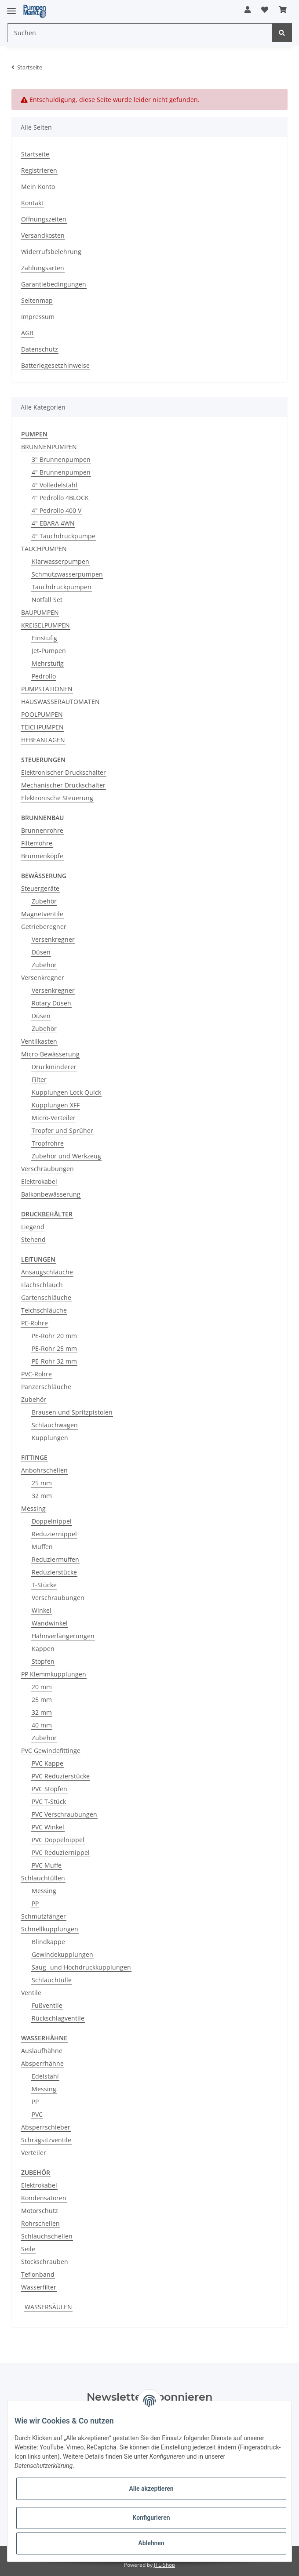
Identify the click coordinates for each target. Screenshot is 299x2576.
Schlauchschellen (47, 2236)
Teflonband (38, 2274)
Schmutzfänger (43, 1916)
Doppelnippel (52, 1521)
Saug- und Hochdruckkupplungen (81, 1967)
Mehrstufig (48, 663)
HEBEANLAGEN (43, 740)
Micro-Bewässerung (50, 1054)
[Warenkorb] (282, 9)
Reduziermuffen (55, 1559)
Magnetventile (42, 914)
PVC (37, 2114)
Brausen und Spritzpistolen (72, 1412)
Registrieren (39, 170)
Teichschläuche (44, 1310)
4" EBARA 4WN (53, 523)
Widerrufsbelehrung (51, 251)
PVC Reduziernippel (61, 1852)
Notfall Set (47, 599)
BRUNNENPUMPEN (49, 447)
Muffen (42, 1546)
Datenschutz (39, 349)
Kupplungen (50, 1437)
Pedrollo (44, 676)
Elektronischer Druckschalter (63, 772)
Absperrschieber (45, 2127)
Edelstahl (45, 2076)
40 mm (42, 1725)
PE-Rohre (34, 1323)
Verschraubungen (47, 1169)
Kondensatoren (43, 2198)
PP (35, 1903)
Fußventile (47, 2005)
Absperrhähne (42, 2063)
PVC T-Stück (49, 1801)
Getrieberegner (43, 926)
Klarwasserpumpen (60, 561)
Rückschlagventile (58, 2018)
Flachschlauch (42, 1285)
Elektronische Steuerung (57, 798)
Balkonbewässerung (50, 1194)
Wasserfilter (38, 2287)
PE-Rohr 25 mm (54, 1348)
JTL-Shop (164, 2565)
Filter (39, 1079)
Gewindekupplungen (62, 1954)
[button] (247, 9)
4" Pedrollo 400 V (56, 510)
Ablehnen (151, 2543)
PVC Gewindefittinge (50, 1750)
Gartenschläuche (46, 1297)
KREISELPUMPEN (45, 625)
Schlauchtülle (52, 1980)
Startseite (35, 154)
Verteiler (33, 2152)
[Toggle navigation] (11, 7)
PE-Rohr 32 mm (54, 1361)
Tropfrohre (48, 1143)
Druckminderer (54, 1067)
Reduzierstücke (54, 1572)
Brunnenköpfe (42, 856)
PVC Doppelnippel (58, 1840)
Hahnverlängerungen (63, 1636)
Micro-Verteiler (54, 1118)
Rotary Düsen (51, 1003)
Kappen (43, 1648)
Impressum (38, 316)
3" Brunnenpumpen (61, 459)
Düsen (41, 952)
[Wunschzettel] (264, 9)
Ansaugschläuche (47, 1272)
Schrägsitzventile (46, 2140)
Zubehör (44, 901)
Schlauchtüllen (43, 1878)
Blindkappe (48, 1941)
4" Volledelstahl (54, 485)
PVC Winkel (48, 1827)
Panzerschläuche (46, 1386)
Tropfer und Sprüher (62, 1130)
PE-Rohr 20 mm (54, 1336)
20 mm (42, 1687)
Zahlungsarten (42, 268)
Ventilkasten (39, 1041)
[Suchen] (139, 32)
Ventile (31, 1992)
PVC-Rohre (36, 1374)
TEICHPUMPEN (42, 727)
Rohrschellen (40, 2223)
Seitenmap (37, 300)
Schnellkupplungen (49, 1929)
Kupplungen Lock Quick (66, 1092)
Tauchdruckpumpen (61, 587)
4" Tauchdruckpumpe (63, 536)
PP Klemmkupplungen (53, 1674)
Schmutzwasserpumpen (67, 574)
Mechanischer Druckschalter (63, 785)
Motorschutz (39, 2210)
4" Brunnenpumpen (61, 472)
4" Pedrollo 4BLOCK (60, 497)
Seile (28, 2249)
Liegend (32, 1227)
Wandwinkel (50, 1623)
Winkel (41, 1610)
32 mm (42, 1495)
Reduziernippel (54, 1534)
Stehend (33, 1239)
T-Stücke (44, 1585)
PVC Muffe (47, 1865)
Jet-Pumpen (49, 650)
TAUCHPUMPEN (44, 548)
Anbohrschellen (44, 1470)
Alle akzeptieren (151, 2488)
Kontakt (32, 203)
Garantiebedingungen (53, 284)
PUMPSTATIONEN (47, 689)
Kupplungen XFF (56, 1105)
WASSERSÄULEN (48, 2307)
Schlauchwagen (55, 1425)
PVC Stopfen (49, 1789)
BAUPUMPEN (40, 612)
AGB (27, 333)
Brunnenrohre (42, 830)
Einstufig (44, 638)
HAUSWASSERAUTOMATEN (60, 701)
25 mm (42, 1483)
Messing (33, 1508)
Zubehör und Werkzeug (66, 1156)
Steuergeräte (40, 888)
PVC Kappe (47, 1763)
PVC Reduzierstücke (61, 1776)
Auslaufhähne (41, 2050)
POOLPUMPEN (42, 714)
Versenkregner (53, 939)
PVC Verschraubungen (64, 1814)
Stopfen (43, 1661)
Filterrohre (36, 843)
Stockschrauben (44, 2261)
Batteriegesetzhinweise (55, 365)
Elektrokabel (39, 1181)
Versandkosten (43, 235)
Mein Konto (38, 186)
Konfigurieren (151, 2517)
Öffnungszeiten (43, 219)
